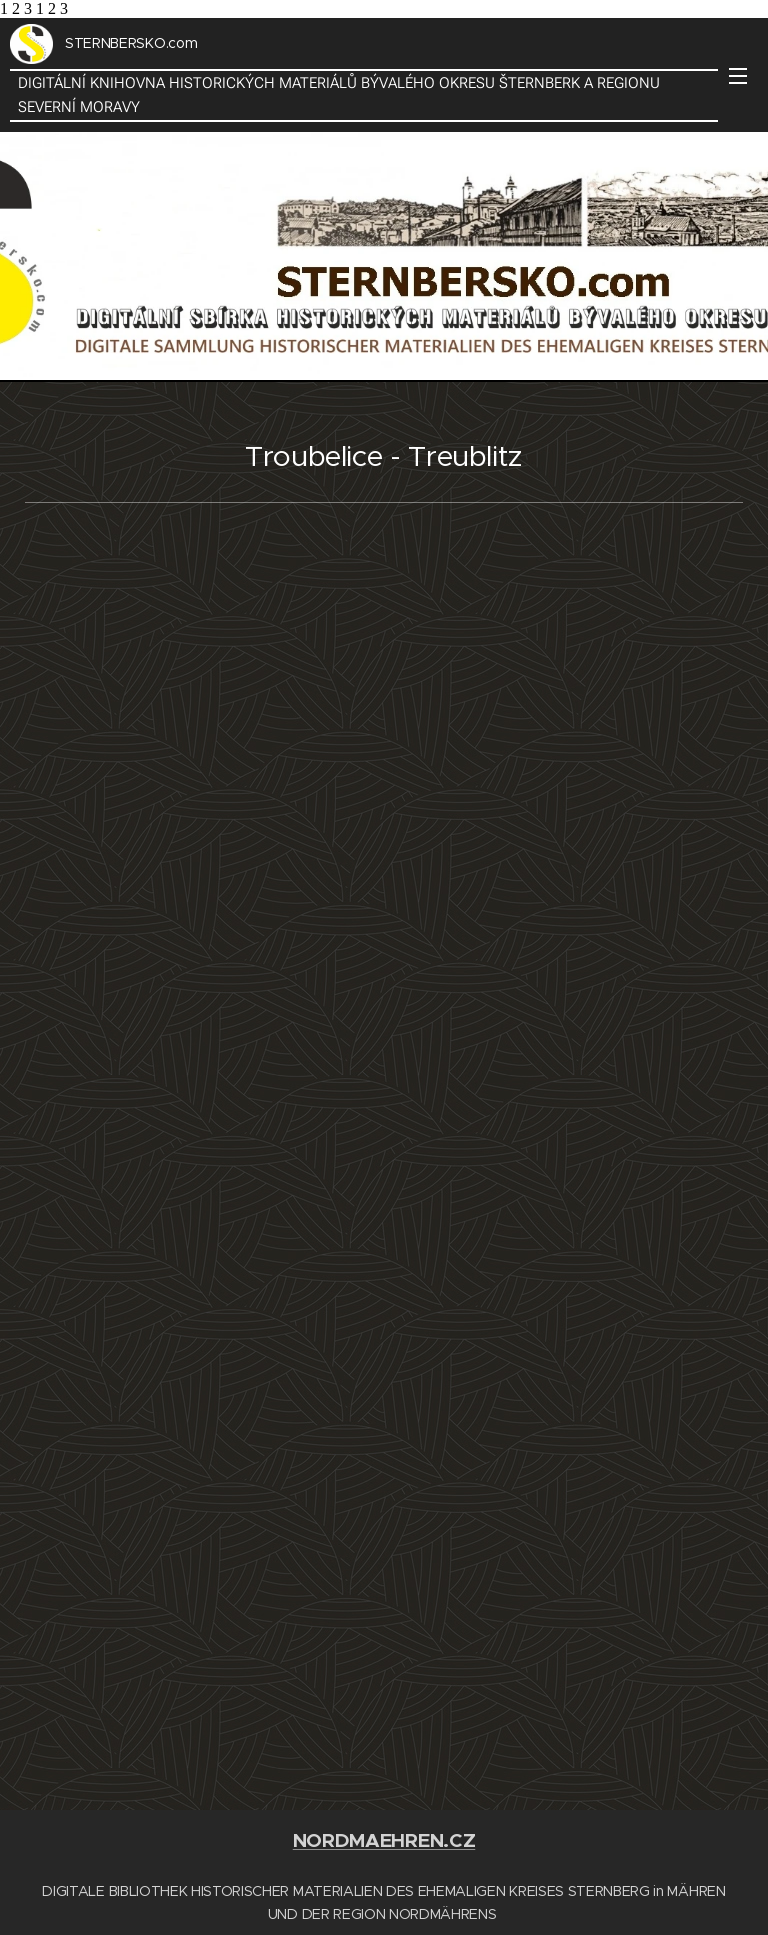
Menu (738, 76)
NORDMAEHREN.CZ (384, 1840)
